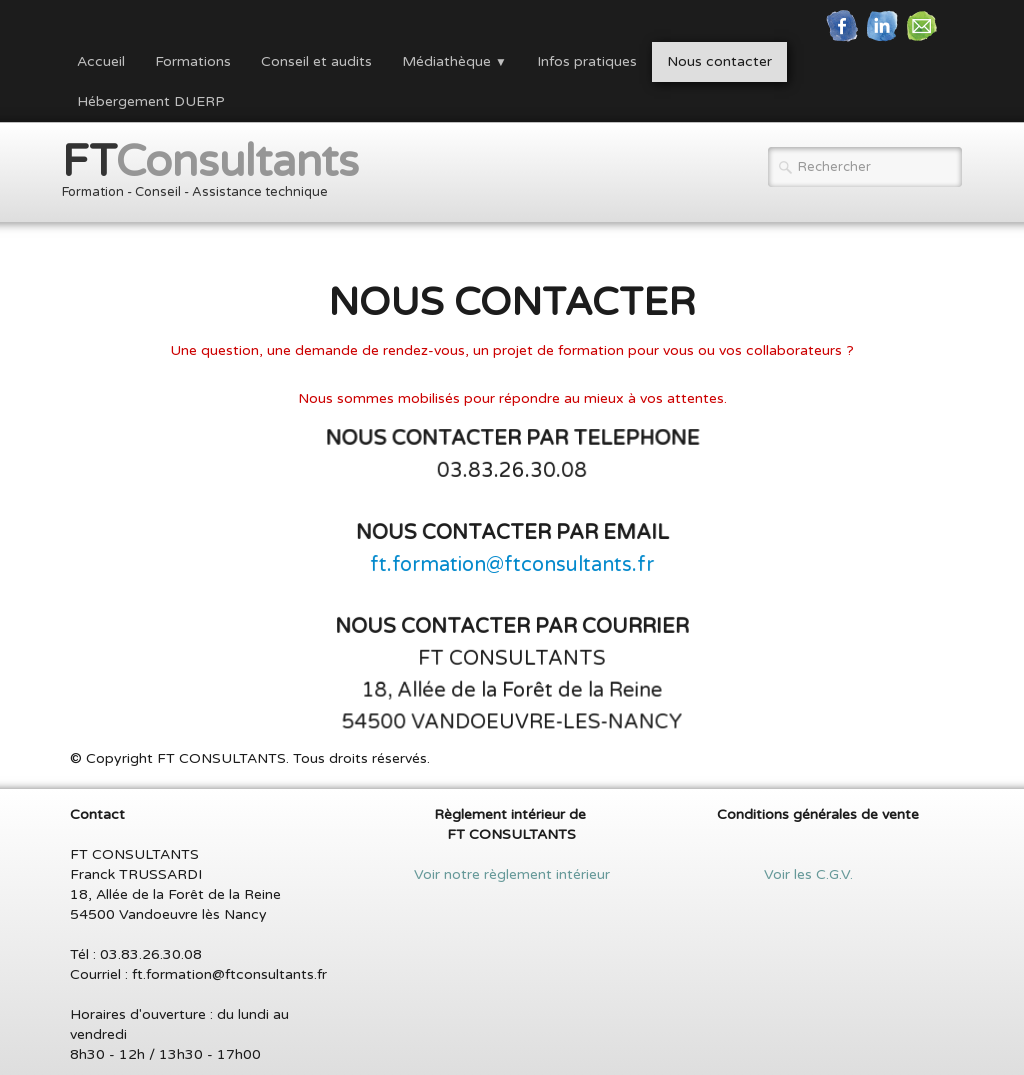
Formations (193, 61)
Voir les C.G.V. (818, 874)
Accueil (101, 61)
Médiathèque (454, 61)
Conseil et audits (316, 61)
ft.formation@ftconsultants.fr (512, 565)
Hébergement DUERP (151, 101)
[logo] (218, 174)
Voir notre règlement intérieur (512, 874)
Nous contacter (719, 61)
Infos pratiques (587, 61)
